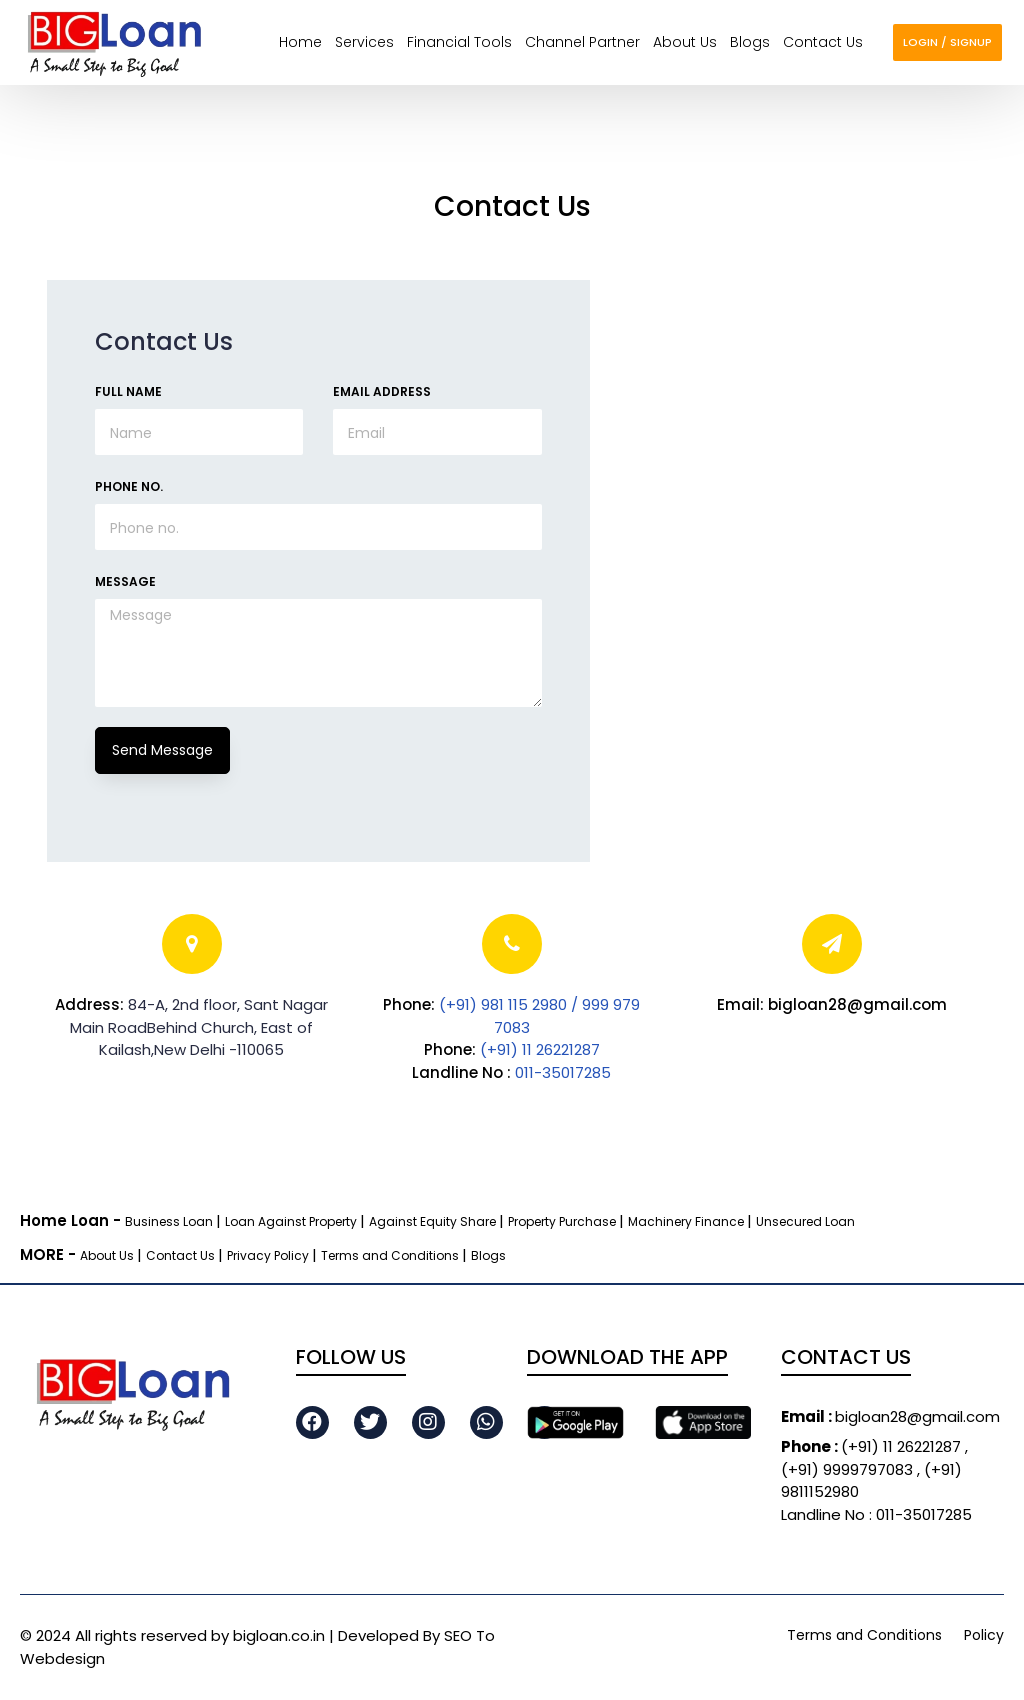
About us (685, 42)
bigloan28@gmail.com (890, 1416)
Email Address (382, 391)
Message (125, 581)
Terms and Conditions (391, 1255)
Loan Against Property (292, 1221)
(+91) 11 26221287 (540, 1049)
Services (364, 42)
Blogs (750, 42)
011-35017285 (563, 1072)
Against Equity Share (434, 1221)
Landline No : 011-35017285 (876, 1514)
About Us (108, 1255)
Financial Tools (459, 42)
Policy (984, 1635)
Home (300, 42)
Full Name (128, 391)
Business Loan (170, 1221)
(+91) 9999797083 (849, 1469)
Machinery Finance (687, 1221)
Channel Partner (582, 42)
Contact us (823, 42)
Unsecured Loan (805, 1221)
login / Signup (947, 42)
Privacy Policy (269, 1255)
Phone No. (129, 486)
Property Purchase (563, 1221)
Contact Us (182, 1255)
